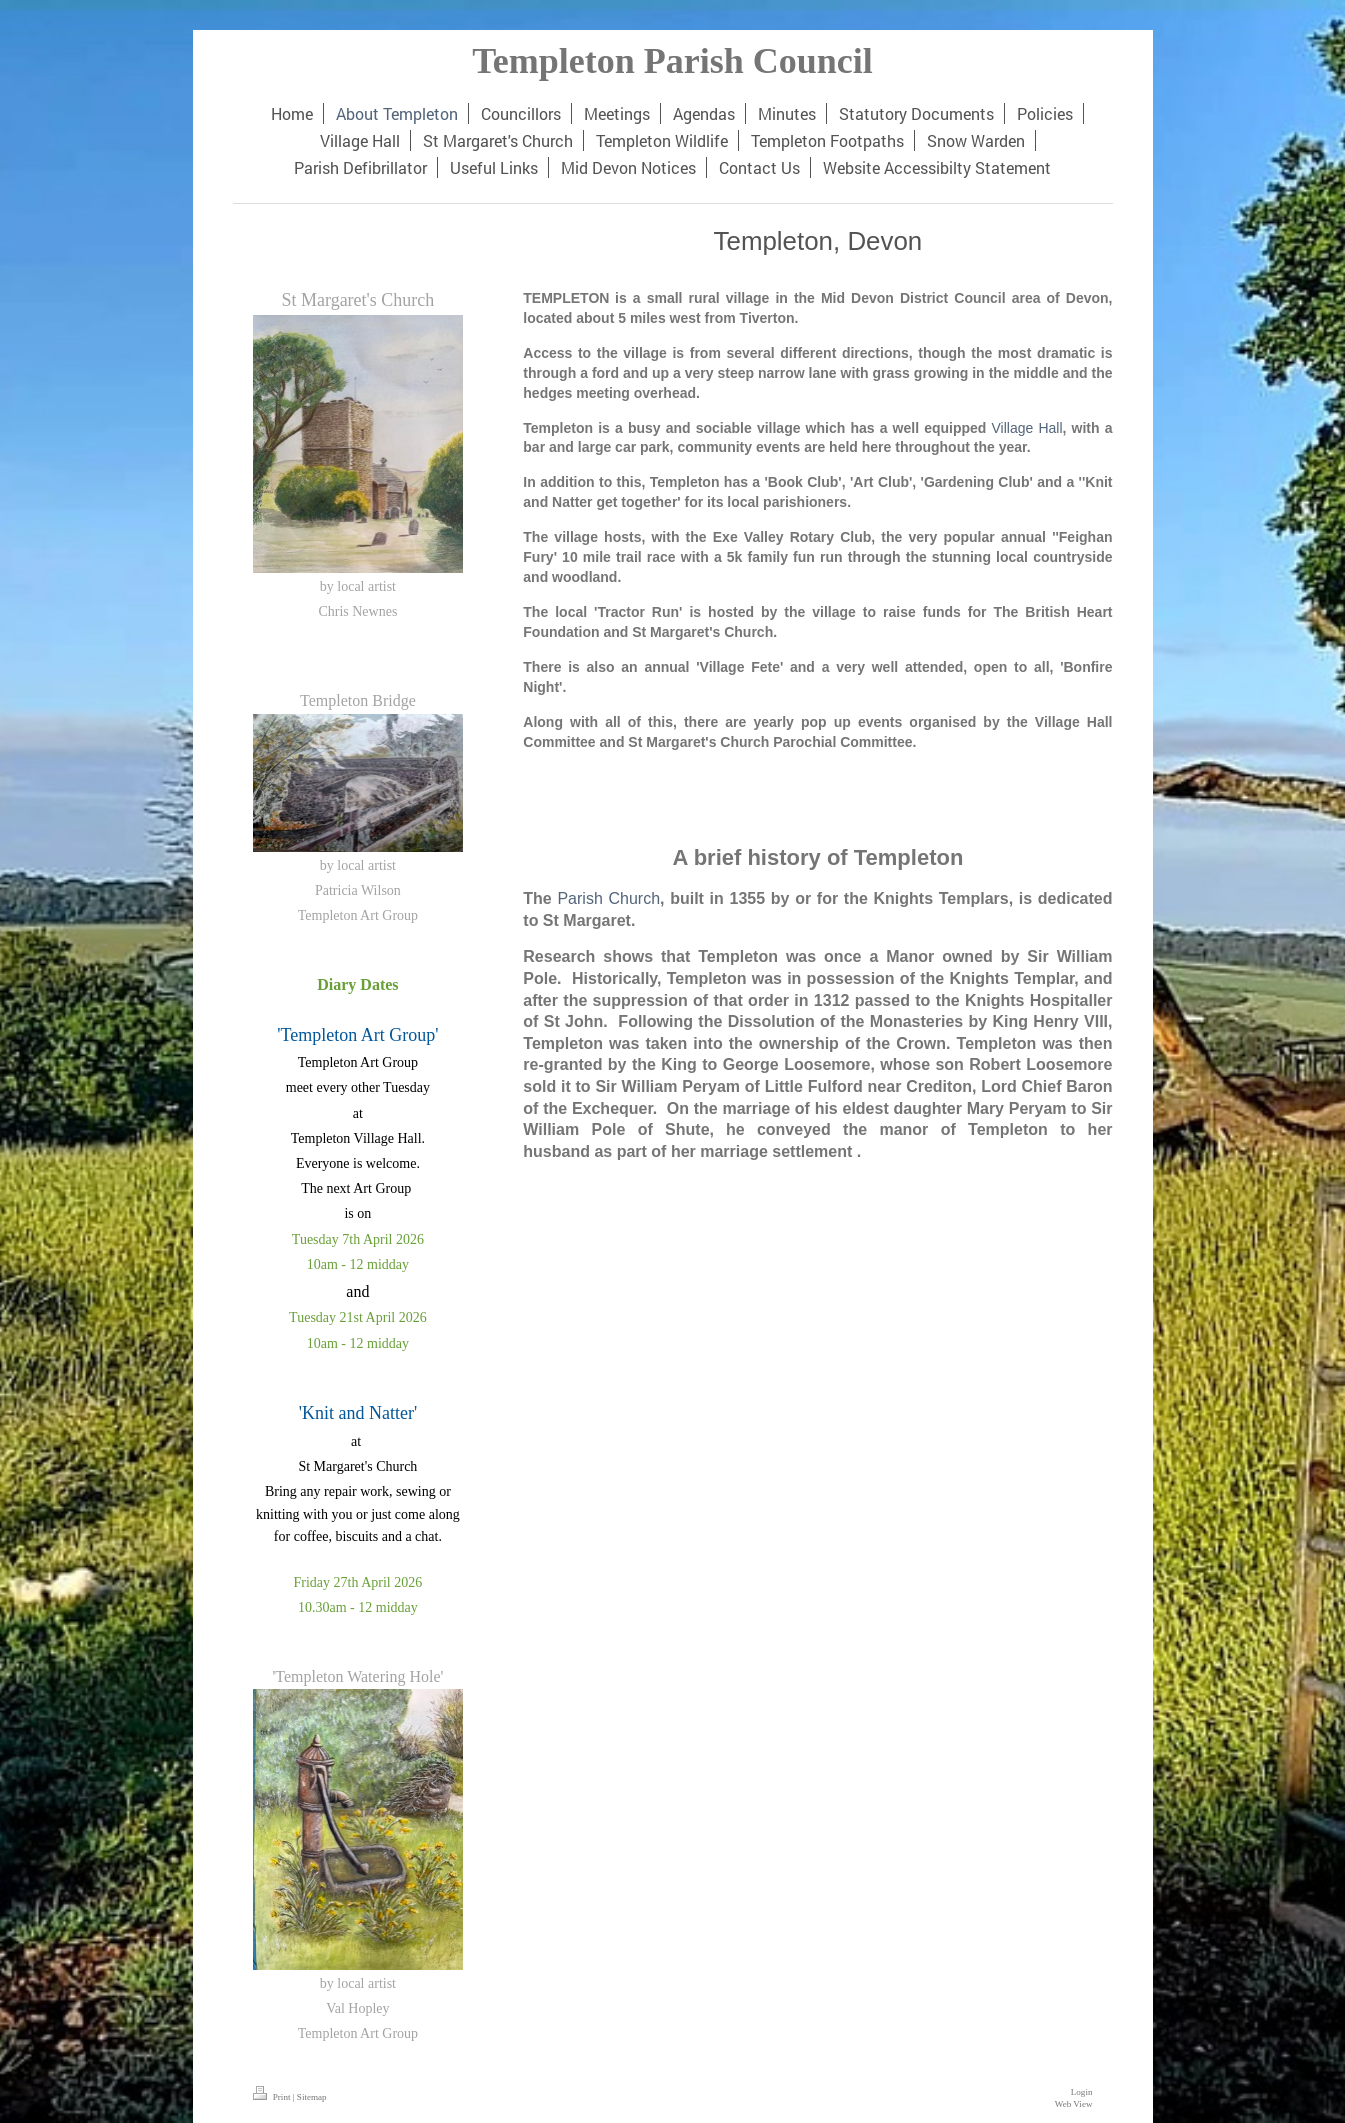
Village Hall (1027, 428)
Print (273, 2097)
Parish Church (608, 898)
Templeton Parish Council (672, 61)
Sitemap (312, 2097)
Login (1082, 2092)
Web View (1074, 2104)
